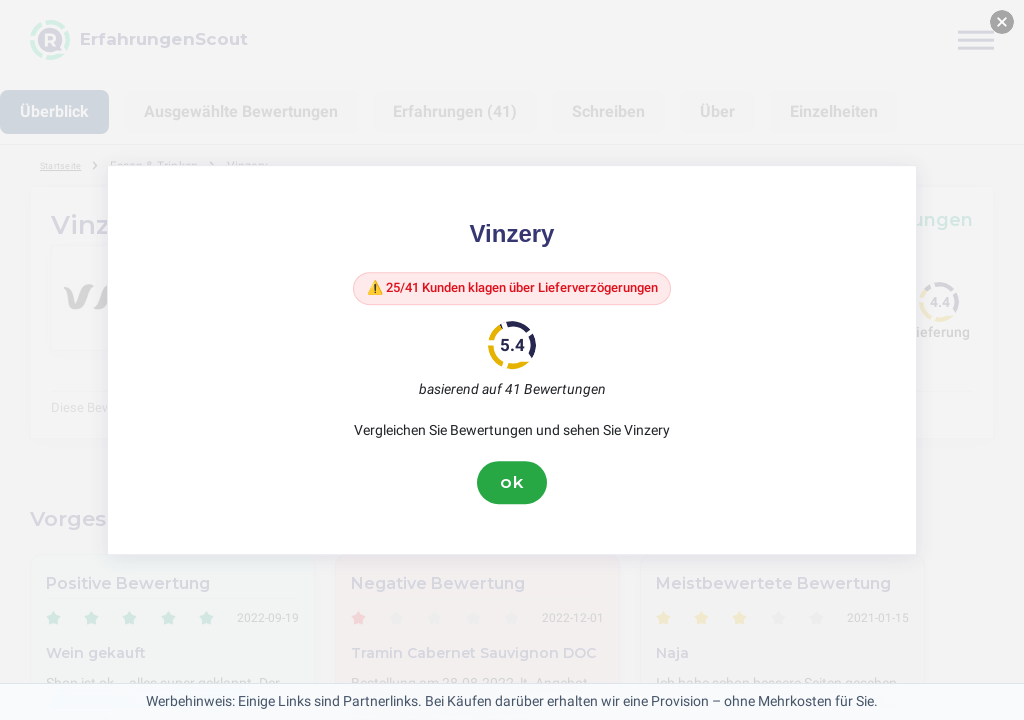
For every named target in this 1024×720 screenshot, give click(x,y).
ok (512, 487)
